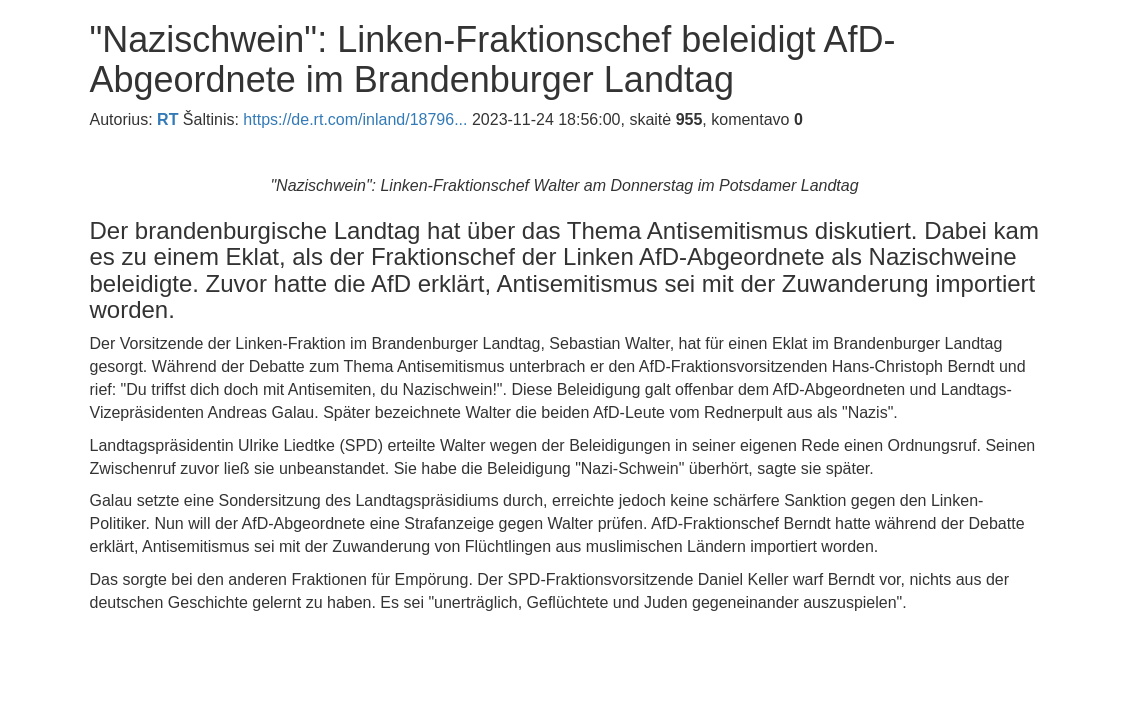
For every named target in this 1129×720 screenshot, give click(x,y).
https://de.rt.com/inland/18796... (355, 119)
